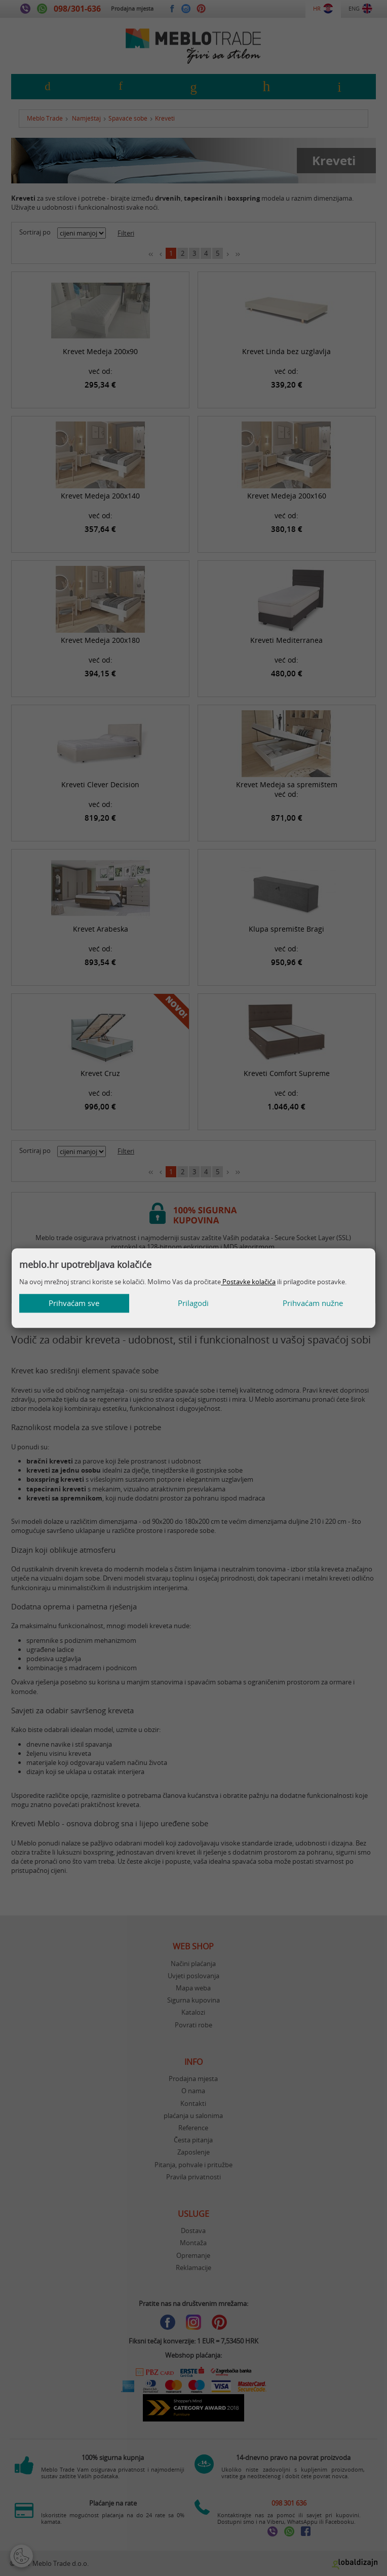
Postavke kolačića (248, 1281)
